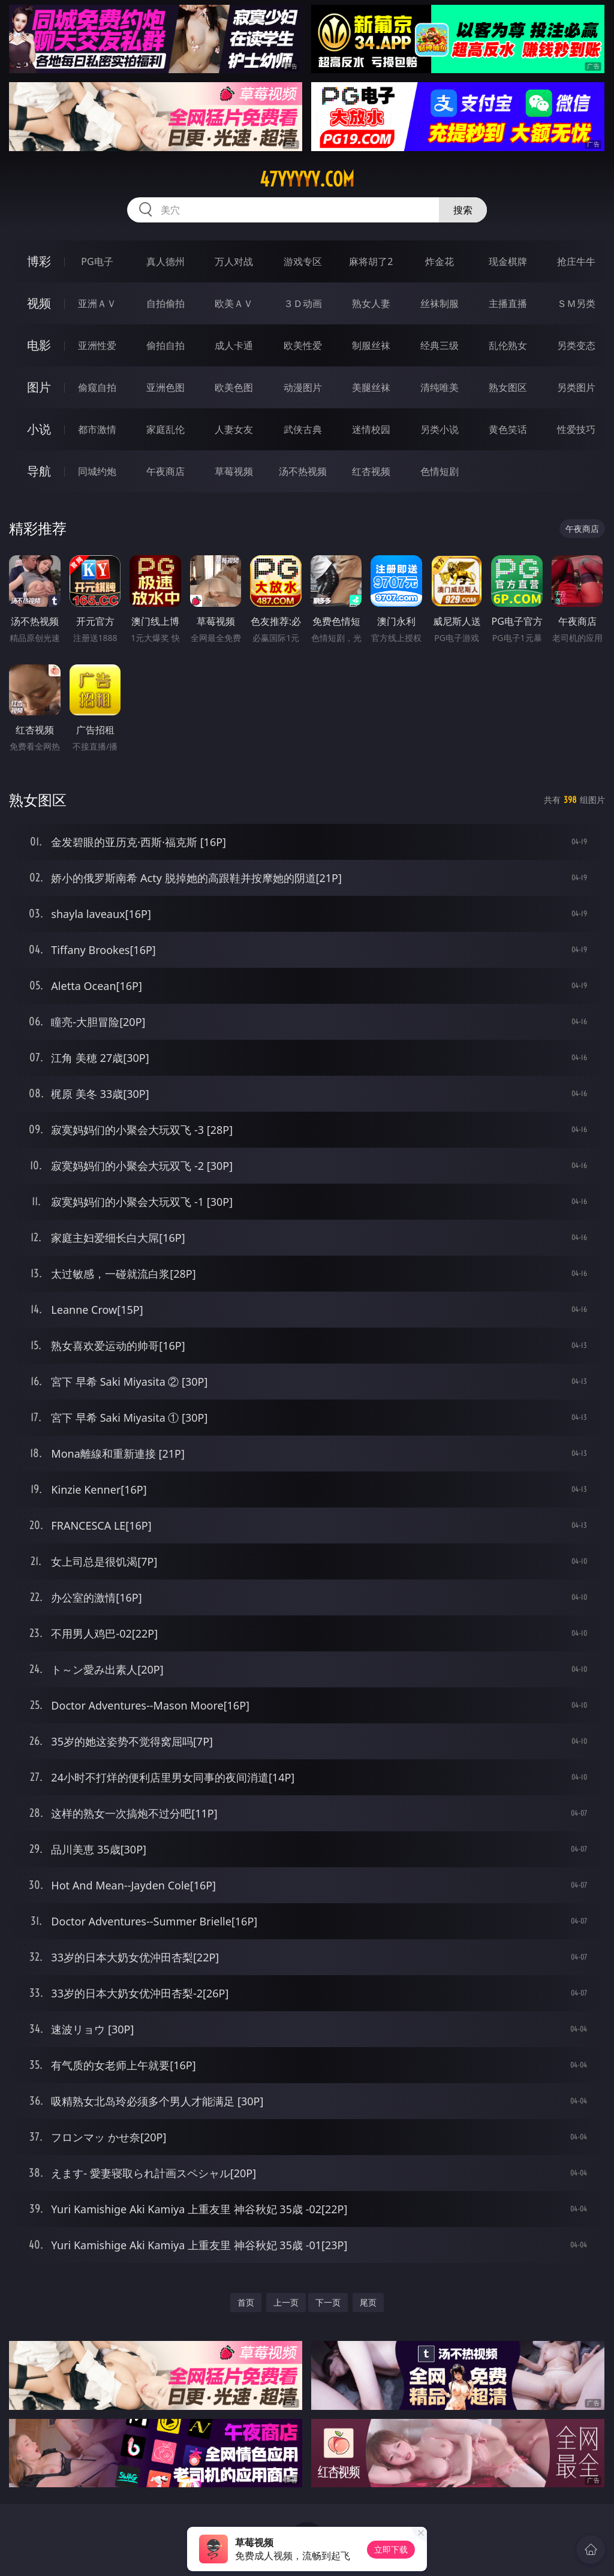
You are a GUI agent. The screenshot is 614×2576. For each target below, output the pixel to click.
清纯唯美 (439, 387)
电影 (39, 345)
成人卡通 (234, 345)
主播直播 (508, 303)
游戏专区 (303, 261)
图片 (39, 387)
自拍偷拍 (165, 303)
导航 (39, 471)
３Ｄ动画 (303, 303)
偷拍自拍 (165, 345)
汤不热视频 (303, 471)
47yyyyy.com (307, 179)
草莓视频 (234, 471)
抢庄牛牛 (576, 261)
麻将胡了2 (371, 261)
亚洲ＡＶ (97, 303)
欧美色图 (234, 387)
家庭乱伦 (165, 429)
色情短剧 (439, 471)
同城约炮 (97, 471)
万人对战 (234, 261)
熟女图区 (508, 387)
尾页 (368, 2302)
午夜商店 (165, 471)
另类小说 (439, 429)
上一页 (286, 2302)
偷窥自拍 (97, 387)
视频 (39, 303)
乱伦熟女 (508, 345)
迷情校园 (371, 429)
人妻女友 (234, 429)
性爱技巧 (576, 429)
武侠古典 (303, 429)
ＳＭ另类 (576, 303)
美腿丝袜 (371, 387)
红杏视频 (371, 471)
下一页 (328, 2302)
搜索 (462, 209)
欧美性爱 (303, 345)
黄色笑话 (508, 429)
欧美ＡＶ (234, 303)
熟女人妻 (371, 303)
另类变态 (576, 345)
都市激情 (97, 429)
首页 (245, 2302)
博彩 (39, 261)
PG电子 (97, 261)
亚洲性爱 (97, 345)
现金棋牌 (508, 261)
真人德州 (165, 261)
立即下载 (391, 2549)
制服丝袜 (371, 345)
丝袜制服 (439, 303)
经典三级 (439, 345)
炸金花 (439, 261)
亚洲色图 (165, 387)
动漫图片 (303, 387)
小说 (39, 429)
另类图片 (576, 387)
